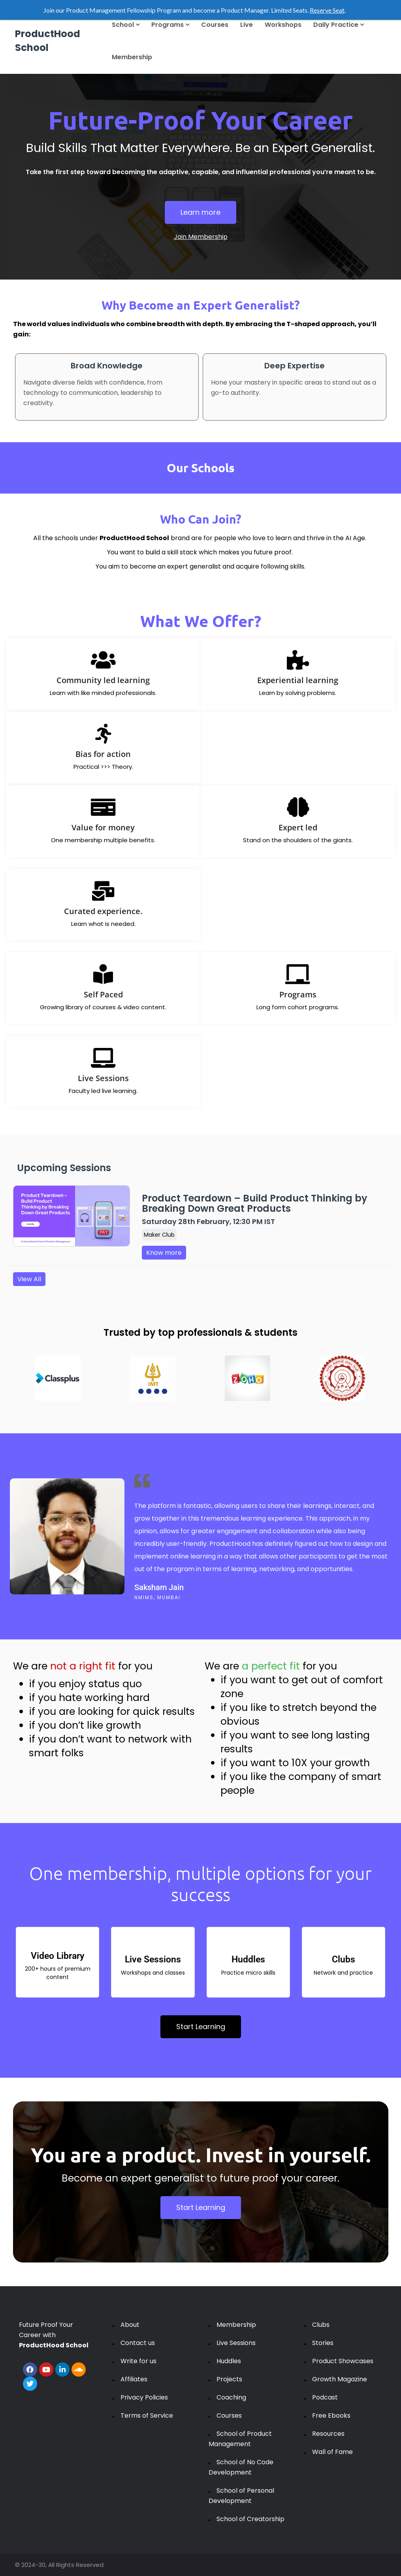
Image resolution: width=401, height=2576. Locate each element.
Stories (322, 2342)
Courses (214, 24)
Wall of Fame (332, 2451)
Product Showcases (342, 2361)
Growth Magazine (339, 2379)
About (129, 2324)
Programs (170, 24)
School (125, 24)
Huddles (229, 2361)
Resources (328, 2433)
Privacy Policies (144, 2397)
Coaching (231, 2397)
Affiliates (133, 2379)
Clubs (320, 2324)
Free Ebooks (331, 2415)
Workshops (283, 24)
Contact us (137, 2342)
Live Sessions (236, 2342)
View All (29, 1279)
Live (246, 24)
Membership (132, 57)
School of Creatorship (250, 2518)
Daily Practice (338, 24)
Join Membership (201, 236)
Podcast (325, 2397)
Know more (164, 1252)
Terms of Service (146, 2415)
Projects (229, 2379)
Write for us (138, 2361)
